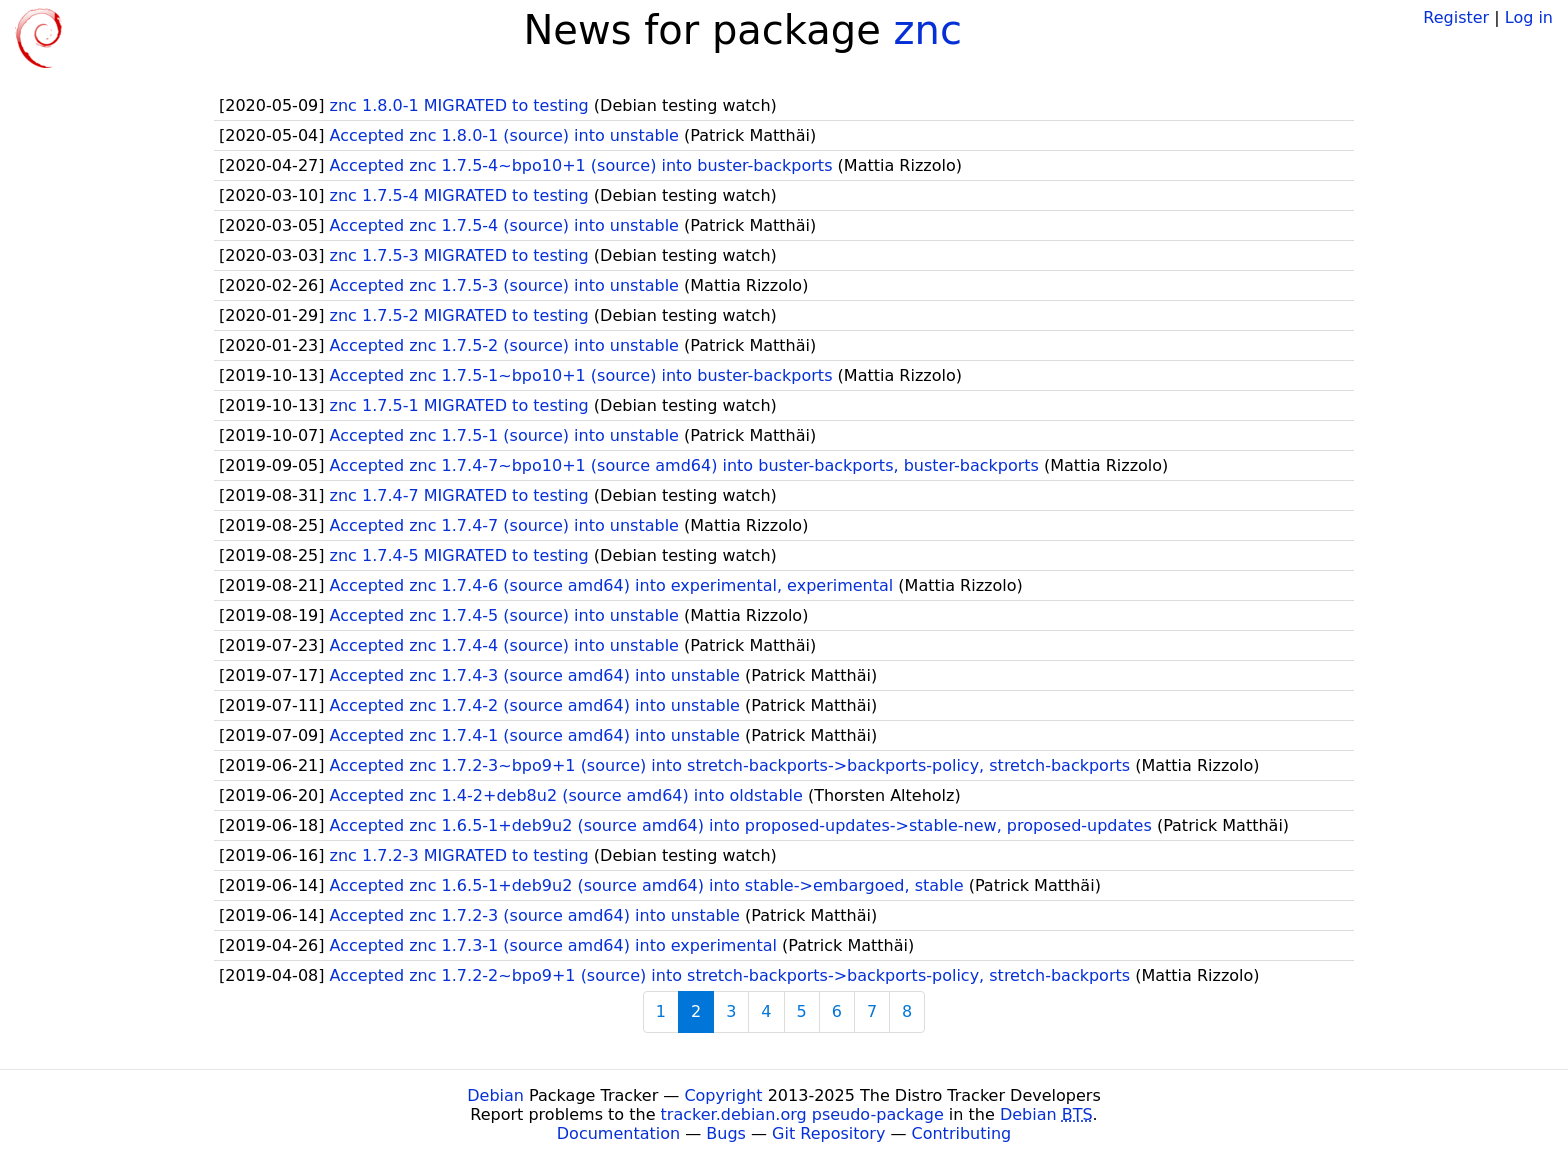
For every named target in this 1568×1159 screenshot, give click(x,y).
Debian (495, 1095)
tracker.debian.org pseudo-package (802, 1114)
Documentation (618, 1133)
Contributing (962, 1133)
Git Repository (828, 1133)
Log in (1529, 17)
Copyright (723, 1095)
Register (1456, 17)
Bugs (726, 1133)
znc (928, 30)
